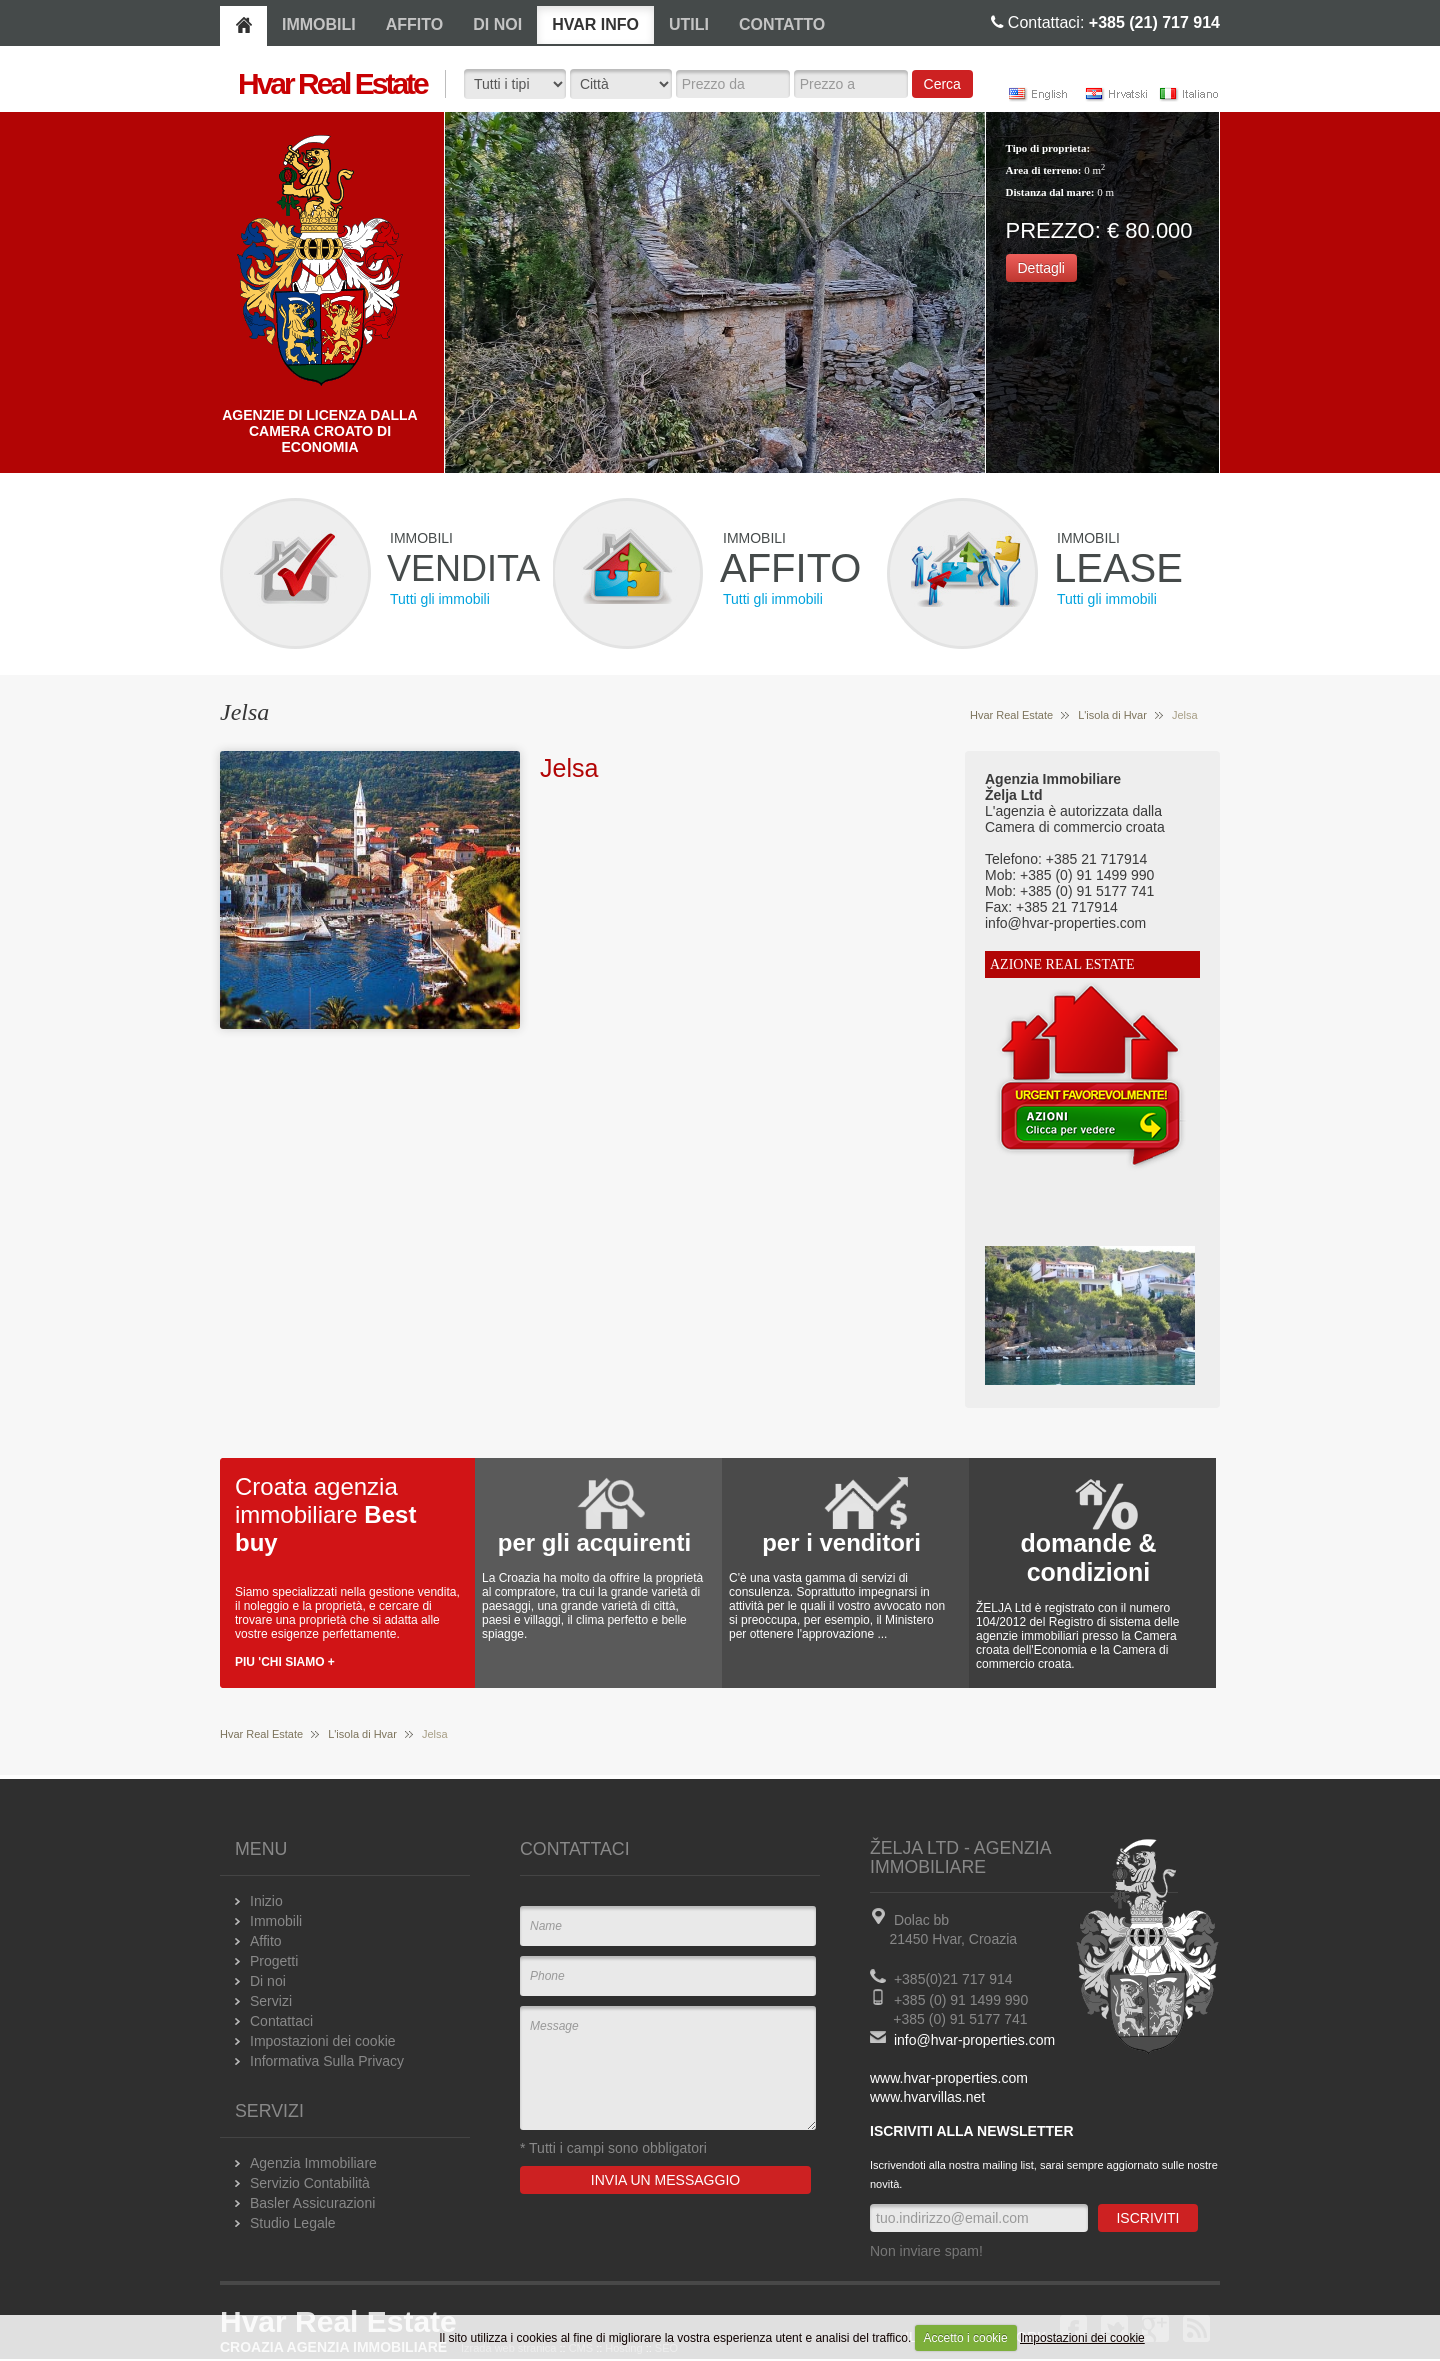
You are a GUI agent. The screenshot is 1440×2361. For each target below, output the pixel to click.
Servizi (271, 2001)
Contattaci (281, 2021)
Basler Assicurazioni (312, 2203)
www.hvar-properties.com (949, 2078)
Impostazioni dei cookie (1082, 2338)
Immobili (276, 1921)
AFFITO (414, 24)
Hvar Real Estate (1011, 715)
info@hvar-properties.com (974, 2040)
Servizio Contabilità (310, 2183)
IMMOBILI (319, 24)
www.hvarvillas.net (927, 2097)
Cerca (942, 84)
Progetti (274, 1961)
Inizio (266, 1901)
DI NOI (497, 24)
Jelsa (569, 768)
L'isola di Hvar (1112, 715)
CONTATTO (782, 24)
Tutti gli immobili (440, 599)
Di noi (268, 1981)
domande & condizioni (1088, 1557)
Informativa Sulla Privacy (327, 2061)
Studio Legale (293, 2223)
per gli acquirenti (594, 1542)
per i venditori (841, 1542)
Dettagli (1041, 268)
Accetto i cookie (966, 2338)
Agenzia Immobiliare (313, 2163)
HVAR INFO (595, 24)
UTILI (689, 24)
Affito (266, 1941)
